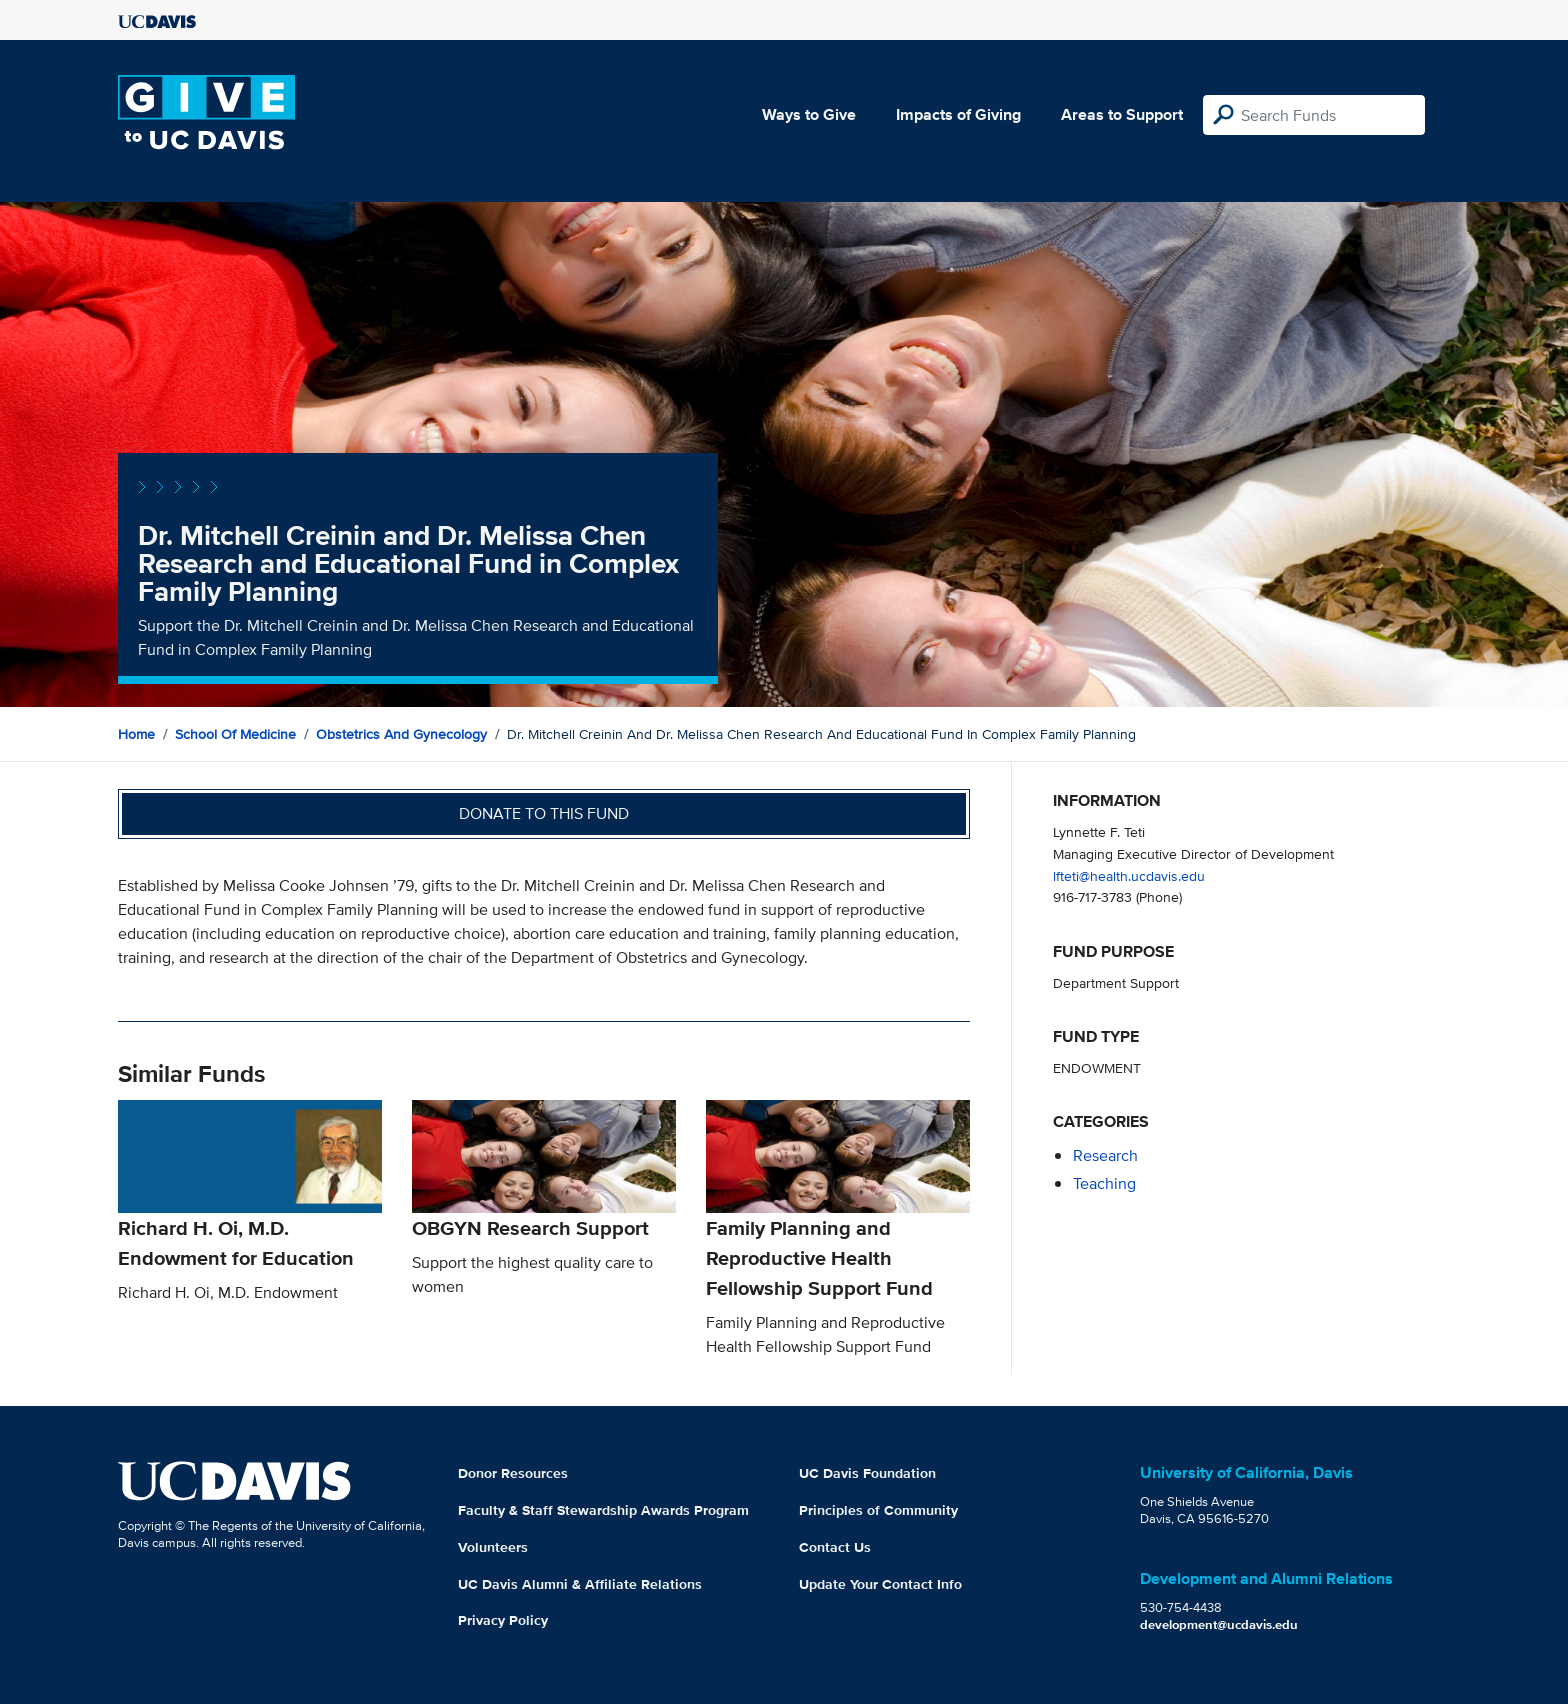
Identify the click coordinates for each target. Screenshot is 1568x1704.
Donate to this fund (544, 813)
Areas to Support (1122, 114)
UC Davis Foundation (867, 1473)
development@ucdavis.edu (1219, 1624)
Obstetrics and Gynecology (401, 734)
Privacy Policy (503, 1620)
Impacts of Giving (958, 114)
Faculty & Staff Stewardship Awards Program (603, 1510)
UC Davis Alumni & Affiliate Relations (580, 1584)
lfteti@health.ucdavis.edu (1129, 875)
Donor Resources (513, 1473)
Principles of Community (878, 1510)
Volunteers (493, 1547)
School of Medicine (235, 734)
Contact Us (835, 1547)
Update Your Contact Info (880, 1584)
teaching (1104, 1183)
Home (136, 734)
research (1105, 1155)
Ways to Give (809, 114)
